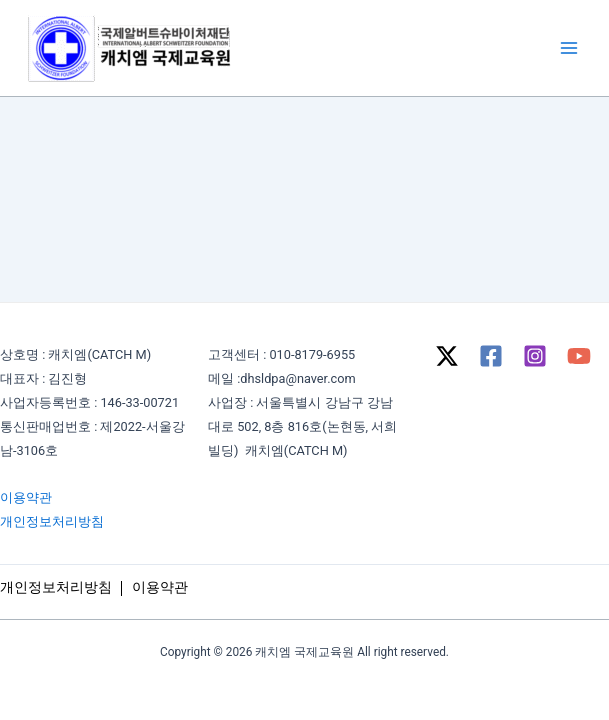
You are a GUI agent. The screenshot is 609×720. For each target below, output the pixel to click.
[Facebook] (491, 356)
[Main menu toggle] (569, 48)
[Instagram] (535, 356)
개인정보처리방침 (52, 521)
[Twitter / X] (447, 356)
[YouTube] (579, 356)
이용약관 (26, 497)
